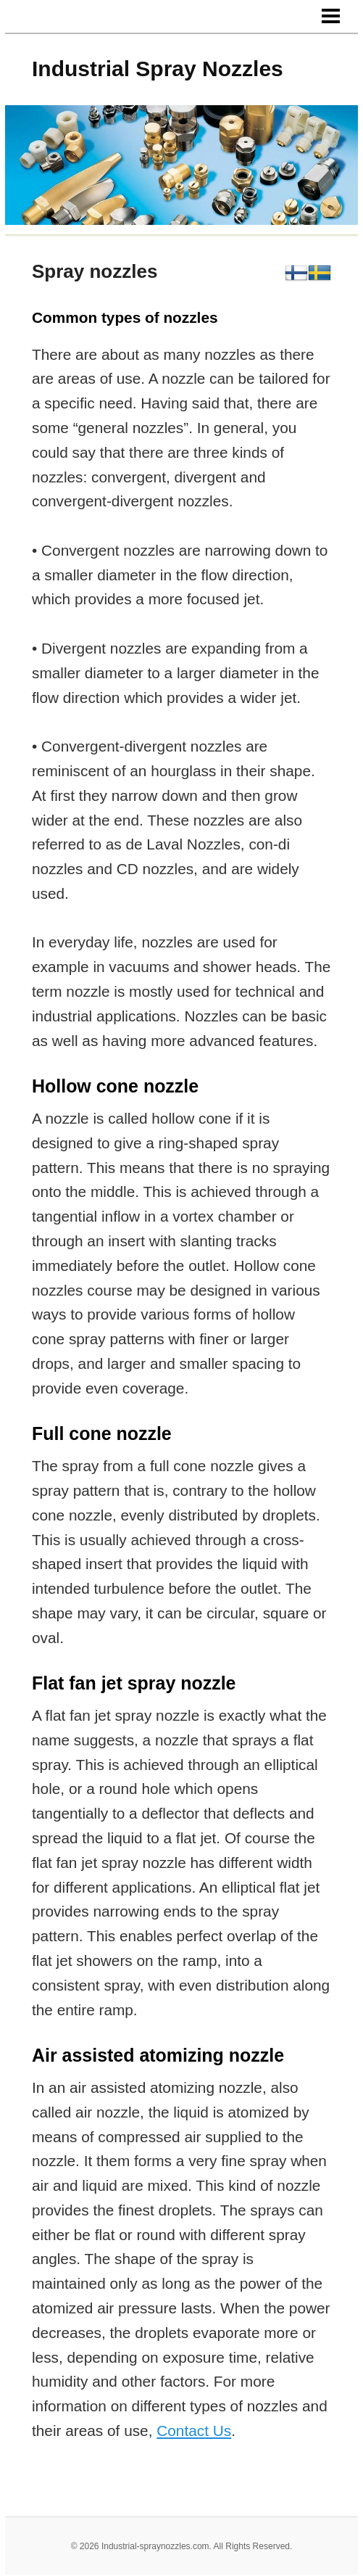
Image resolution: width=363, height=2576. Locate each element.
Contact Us (194, 2430)
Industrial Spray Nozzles (157, 69)
